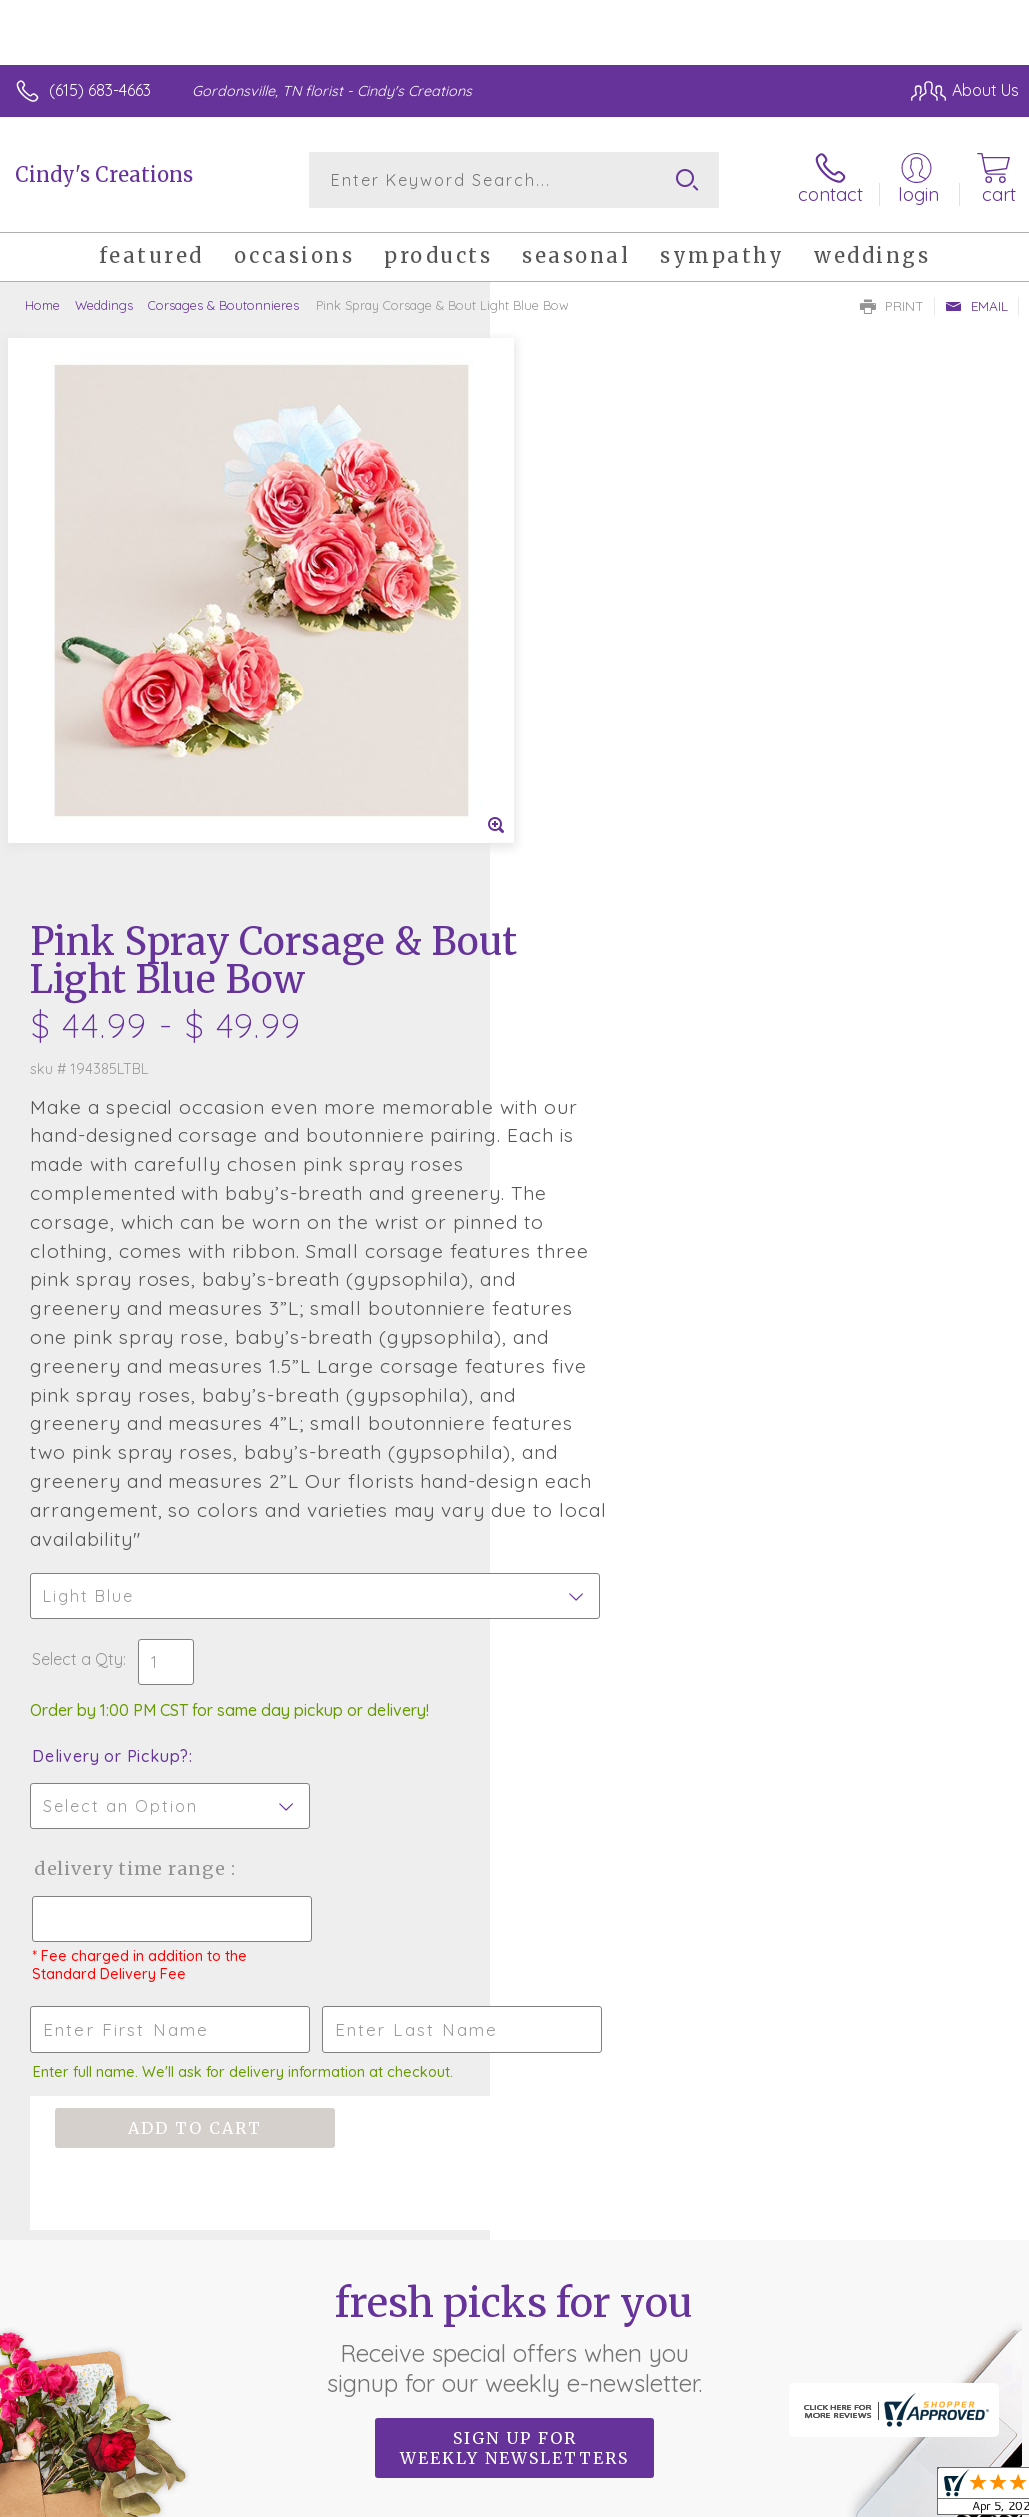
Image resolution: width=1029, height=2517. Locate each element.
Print (892, 306)
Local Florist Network (822, 2342)
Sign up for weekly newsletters (514, 1920)
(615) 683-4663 (100, 90)
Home (42, 305)
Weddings (104, 305)
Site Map (945, 2342)
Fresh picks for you (514, 1810)
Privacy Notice (679, 2342)
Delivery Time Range (620, 1340)
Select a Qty (567, 1131)
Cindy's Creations (104, 174)
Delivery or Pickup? (600, 1228)
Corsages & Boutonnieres (223, 305)
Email (976, 306)
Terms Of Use (561, 2342)
